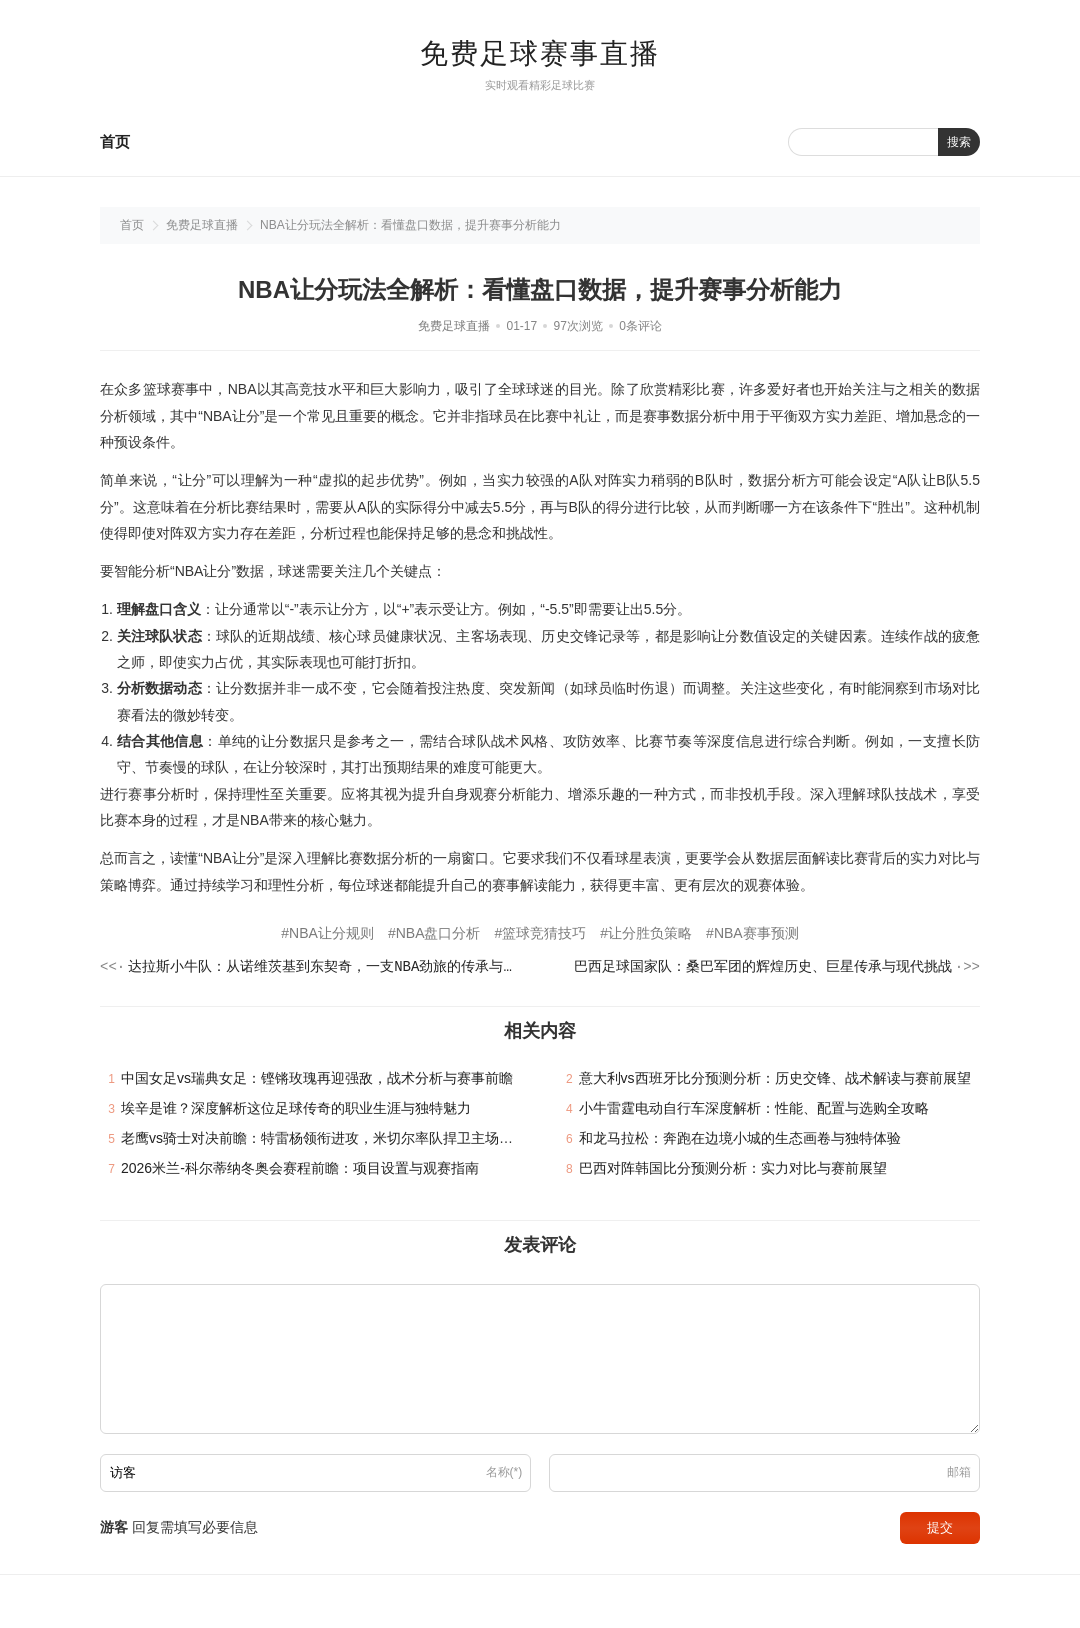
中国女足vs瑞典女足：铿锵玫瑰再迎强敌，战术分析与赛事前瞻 (317, 1081)
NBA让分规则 (331, 933)
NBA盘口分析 (438, 933)
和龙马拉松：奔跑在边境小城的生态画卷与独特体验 (740, 1141)
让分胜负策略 (650, 933)
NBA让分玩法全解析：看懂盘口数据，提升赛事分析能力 (410, 225)
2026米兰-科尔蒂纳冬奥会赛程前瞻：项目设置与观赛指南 (300, 1171)
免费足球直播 (202, 225)
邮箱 (959, 1475)
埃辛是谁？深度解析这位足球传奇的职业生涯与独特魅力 (296, 1111)
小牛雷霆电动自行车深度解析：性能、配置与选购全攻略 (754, 1111)
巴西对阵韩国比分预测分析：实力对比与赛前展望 (733, 1171)
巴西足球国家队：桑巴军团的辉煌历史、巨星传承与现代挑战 (763, 968)
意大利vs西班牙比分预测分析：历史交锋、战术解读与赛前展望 (775, 1081)
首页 (115, 141)
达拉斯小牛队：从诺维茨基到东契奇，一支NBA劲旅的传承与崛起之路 (326, 968)
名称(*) (504, 1475)
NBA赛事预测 (756, 933)
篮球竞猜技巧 (544, 933)
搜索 (959, 142)
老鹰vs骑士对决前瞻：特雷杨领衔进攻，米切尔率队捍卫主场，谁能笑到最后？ (366, 1141)
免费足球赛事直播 (540, 53)
